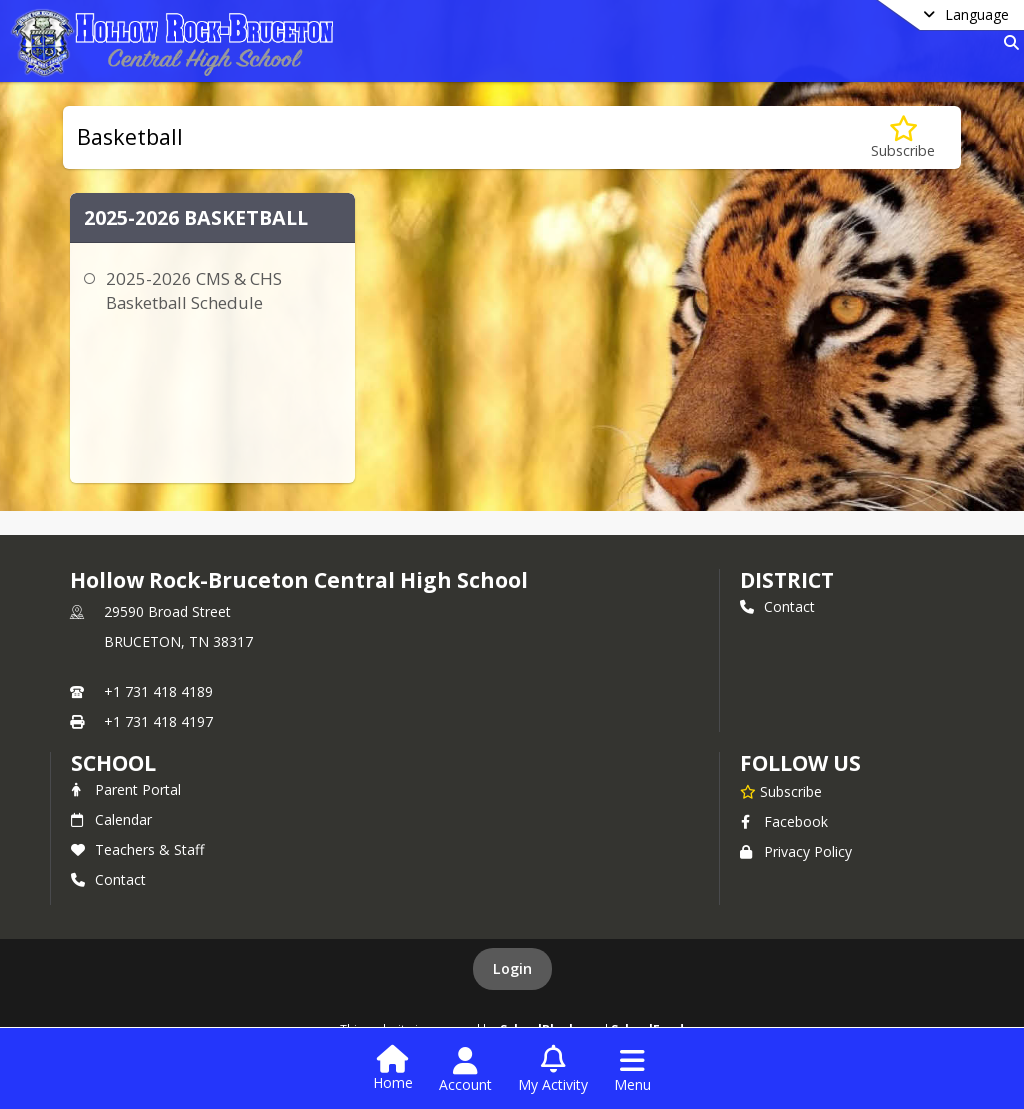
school (113, 763)
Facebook (784, 821)
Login (512, 968)
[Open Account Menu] (465, 1070)
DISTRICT (787, 580)
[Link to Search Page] (1007, 42)
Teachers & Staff (137, 849)
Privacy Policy (796, 851)
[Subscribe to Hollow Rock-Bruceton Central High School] (781, 791)
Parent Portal (126, 789)
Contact (777, 606)
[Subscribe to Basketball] (903, 137)
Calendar (111, 819)
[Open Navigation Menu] (632, 1070)
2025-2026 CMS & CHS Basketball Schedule (194, 290)
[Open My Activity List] (553, 1070)
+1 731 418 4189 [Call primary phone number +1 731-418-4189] (158, 691)
